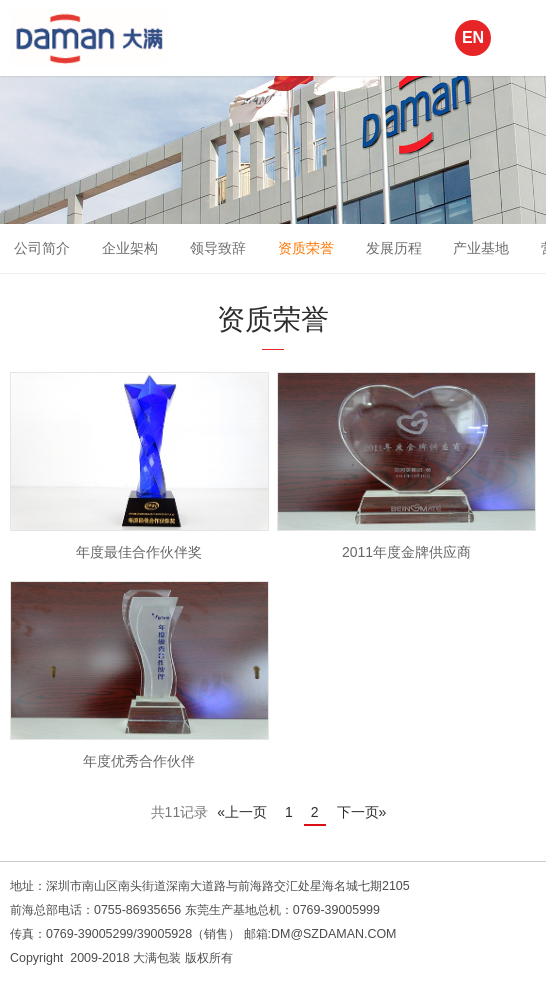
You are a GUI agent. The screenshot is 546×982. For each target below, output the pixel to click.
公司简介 (42, 248)
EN (473, 37)
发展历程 (394, 248)
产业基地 (481, 248)
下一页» (362, 812)
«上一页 (242, 812)
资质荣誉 (306, 248)
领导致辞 (218, 248)
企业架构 (130, 248)
